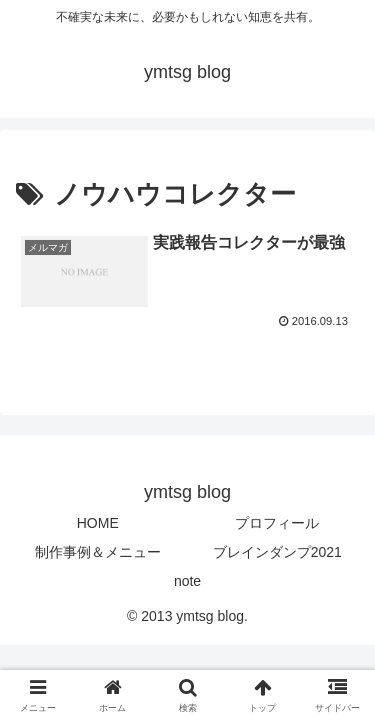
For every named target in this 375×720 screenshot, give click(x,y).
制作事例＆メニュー (98, 552)
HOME (98, 523)
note (187, 581)
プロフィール (277, 523)
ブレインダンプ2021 (277, 552)
